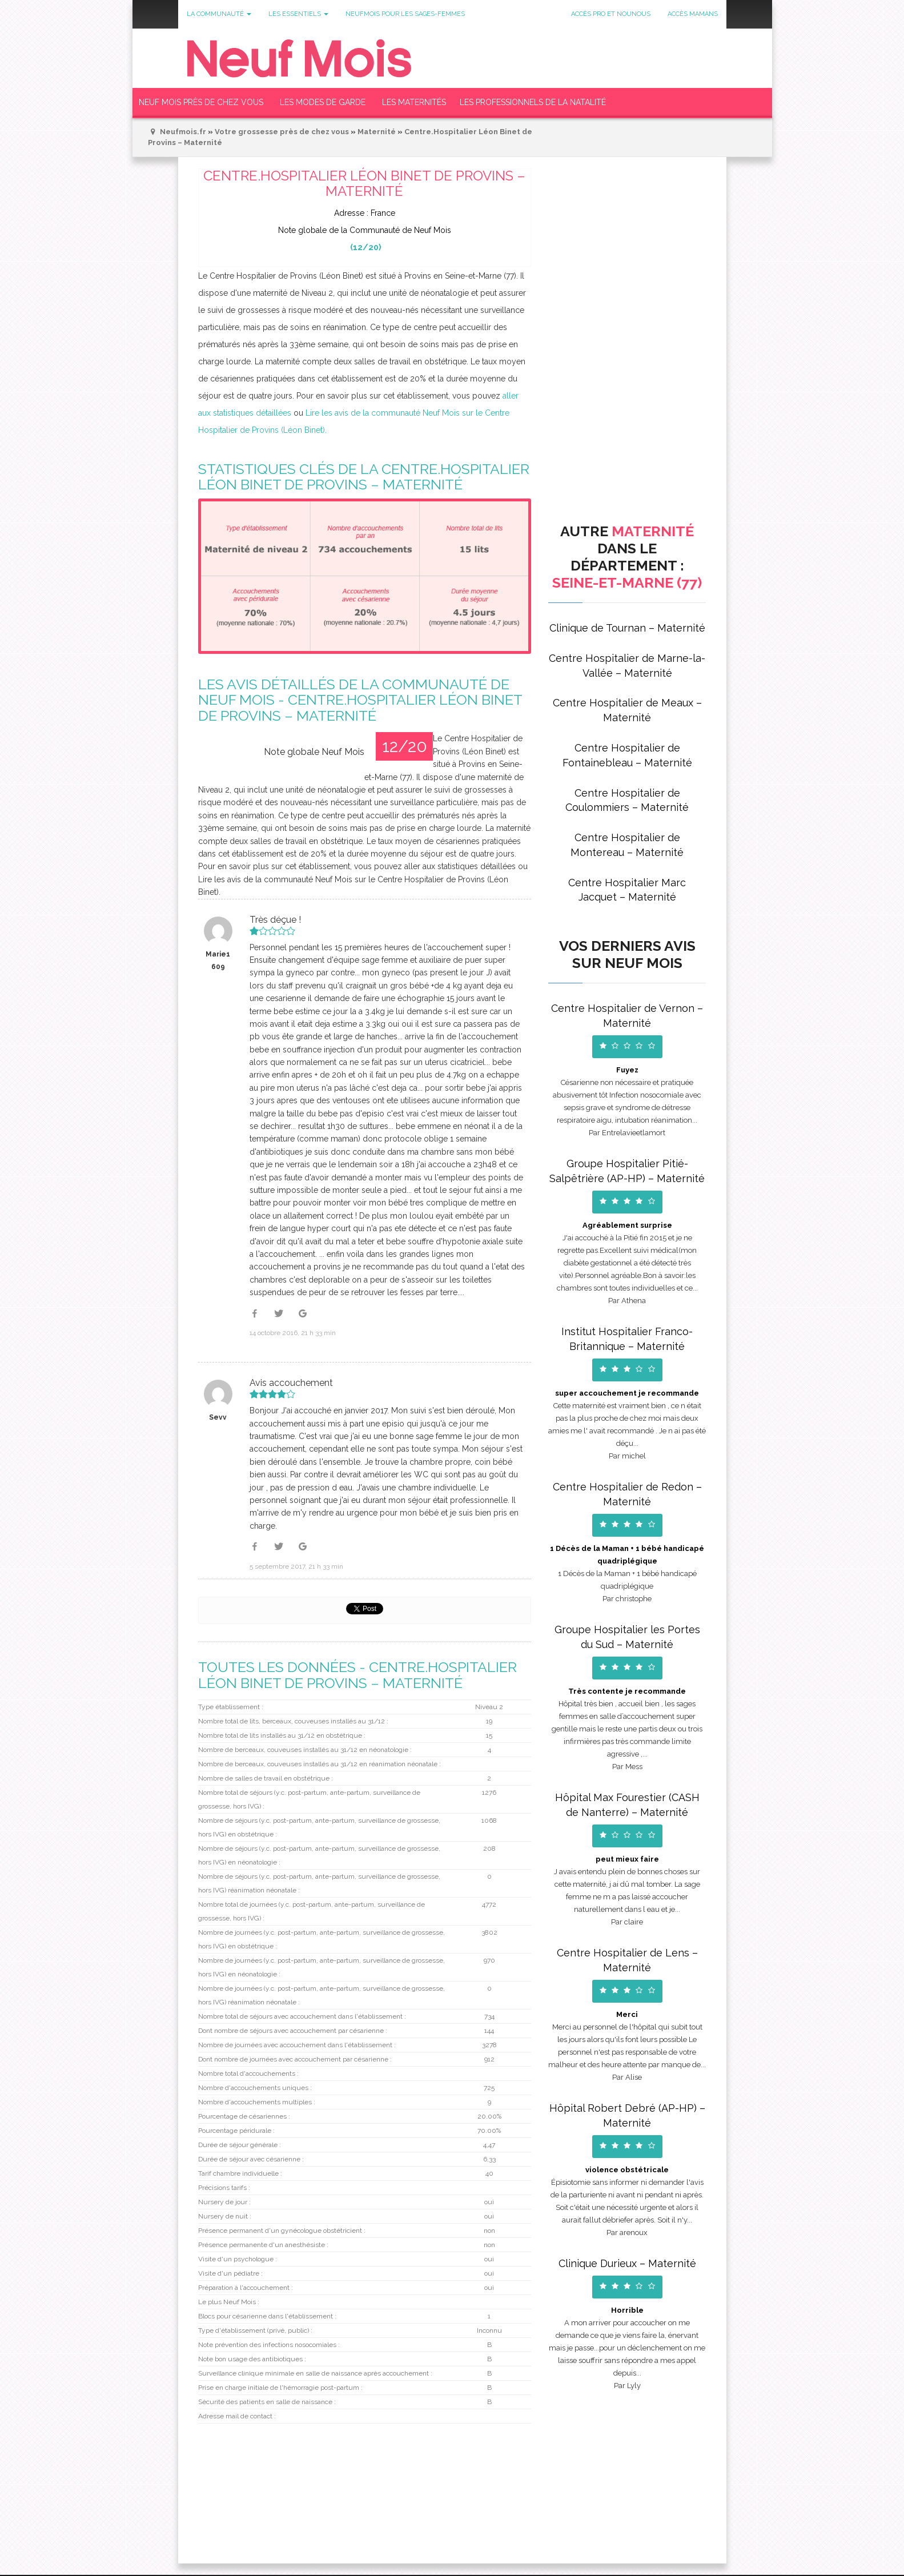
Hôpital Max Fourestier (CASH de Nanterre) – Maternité (627, 1804)
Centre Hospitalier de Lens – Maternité (627, 1960)
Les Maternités (414, 102)
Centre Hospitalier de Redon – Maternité (627, 1494)
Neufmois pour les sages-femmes (405, 14)
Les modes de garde (322, 102)
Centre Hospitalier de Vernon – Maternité (627, 1015)
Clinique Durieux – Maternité (627, 2263)
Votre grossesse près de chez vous (282, 131)
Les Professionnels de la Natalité (533, 102)
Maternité (376, 131)
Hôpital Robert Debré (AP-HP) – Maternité (627, 2115)
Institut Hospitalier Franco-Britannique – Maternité (627, 1338)
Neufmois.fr (183, 131)
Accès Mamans (693, 14)
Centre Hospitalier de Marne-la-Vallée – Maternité (627, 665)
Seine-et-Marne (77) (627, 582)
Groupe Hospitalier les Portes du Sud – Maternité (627, 1636)
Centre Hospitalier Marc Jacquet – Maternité (627, 890)
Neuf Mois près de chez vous (201, 102)
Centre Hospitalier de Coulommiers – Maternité (627, 800)
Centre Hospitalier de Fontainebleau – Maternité (627, 755)
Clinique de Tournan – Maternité (627, 628)
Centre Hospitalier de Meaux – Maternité (627, 710)
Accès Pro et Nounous (610, 14)
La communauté (219, 14)
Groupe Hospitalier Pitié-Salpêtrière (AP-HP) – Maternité (627, 1171)
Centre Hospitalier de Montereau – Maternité (627, 844)
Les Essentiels (298, 14)
